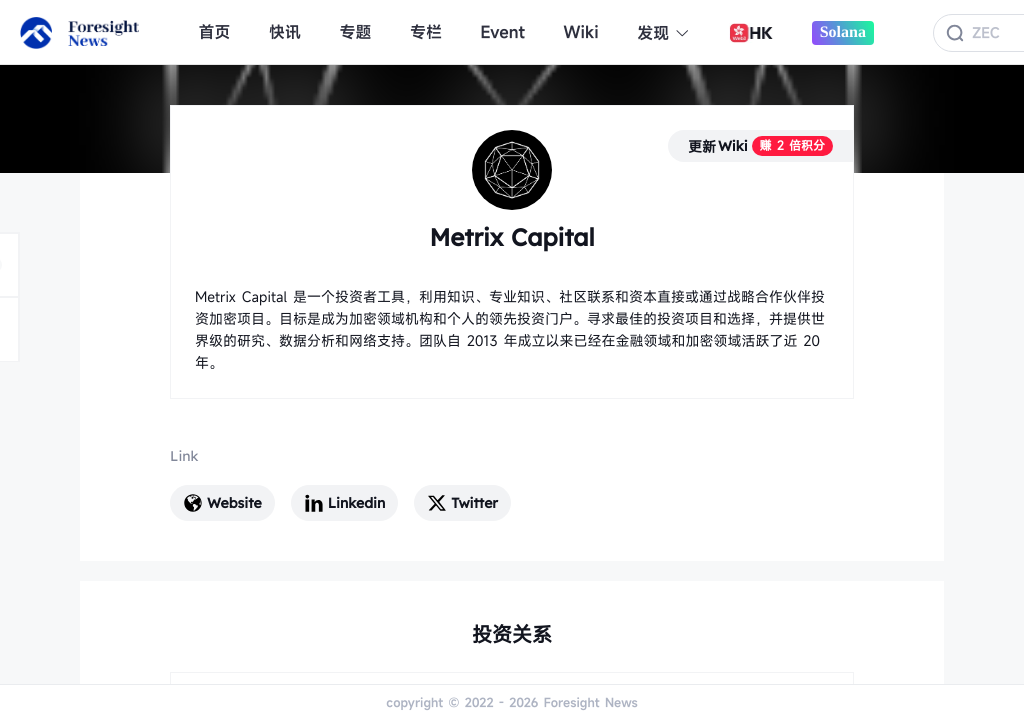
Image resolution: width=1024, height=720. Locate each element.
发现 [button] (663, 33)
